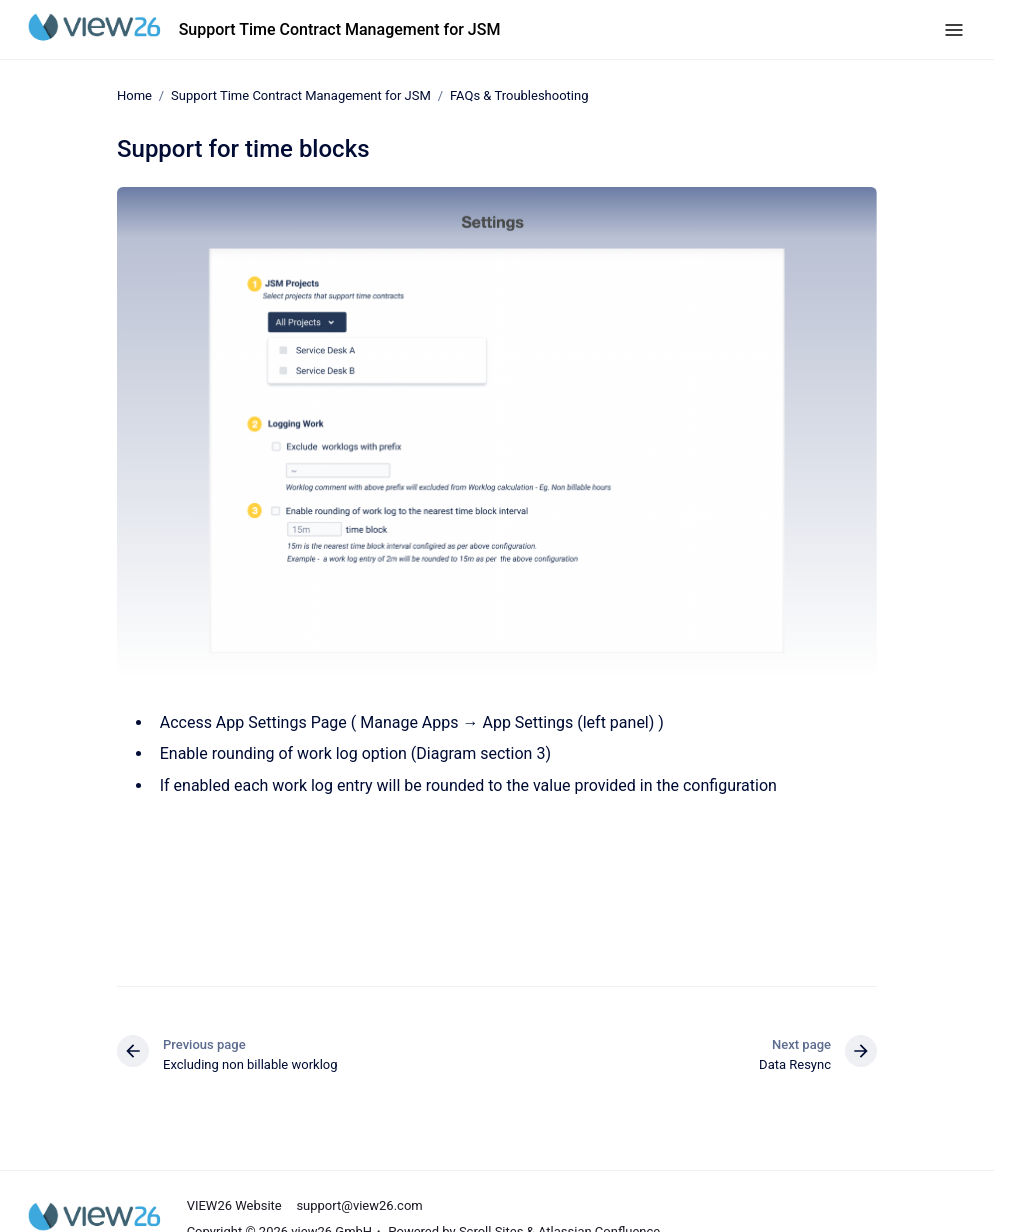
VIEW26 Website (234, 1205)
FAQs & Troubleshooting (519, 95)
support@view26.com (359, 1205)
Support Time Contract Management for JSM (340, 29)
